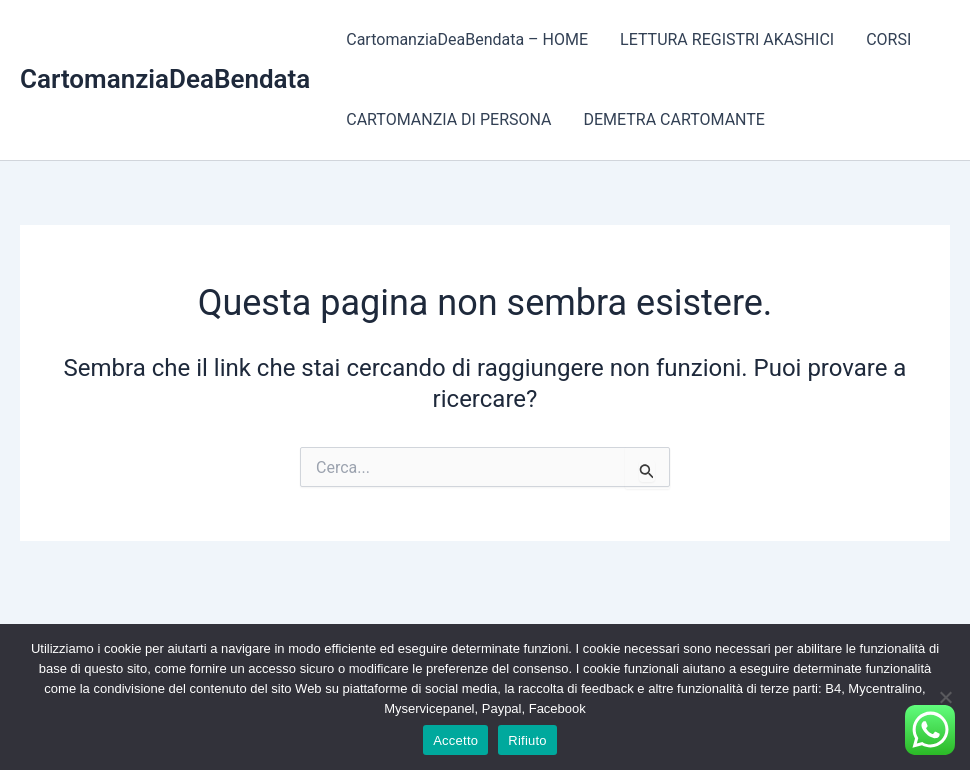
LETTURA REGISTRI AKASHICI (727, 39)
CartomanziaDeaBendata (165, 79)
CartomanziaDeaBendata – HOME (467, 39)
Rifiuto (527, 740)
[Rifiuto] (945, 697)
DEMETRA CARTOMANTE (673, 119)
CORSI (888, 39)
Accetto (455, 740)
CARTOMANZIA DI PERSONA (448, 119)
